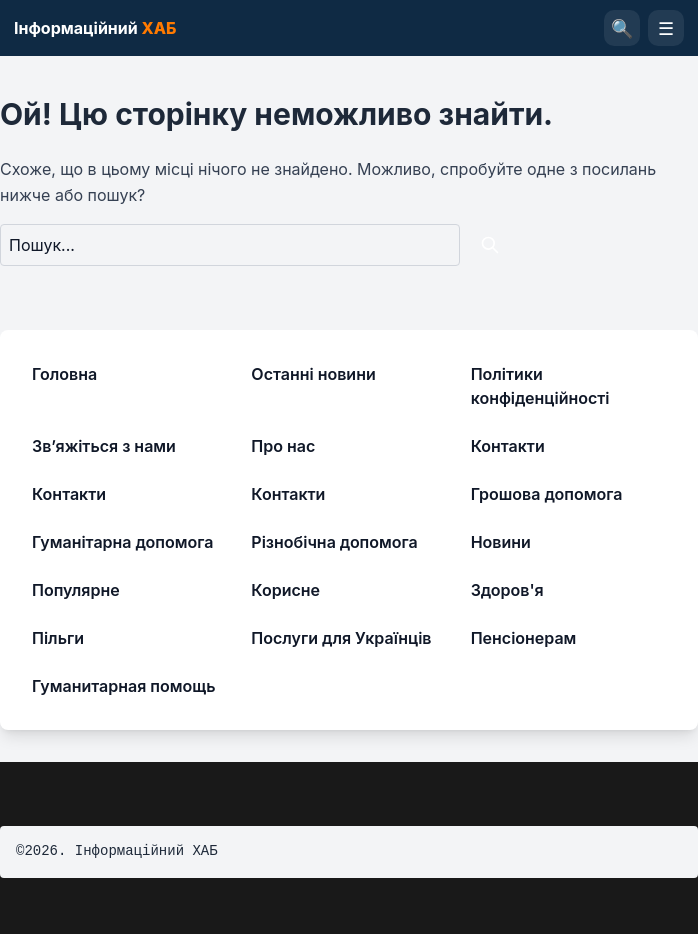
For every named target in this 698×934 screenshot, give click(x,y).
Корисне (285, 590)
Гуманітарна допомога (122, 542)
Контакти (508, 446)
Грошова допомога (547, 494)
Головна (64, 374)
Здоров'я (507, 590)
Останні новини (313, 374)
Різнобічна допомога (334, 542)
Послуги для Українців (341, 638)
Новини (501, 542)
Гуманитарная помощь (123, 686)
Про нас (283, 446)
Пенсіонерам (524, 638)
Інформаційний (95, 28)
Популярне (76, 590)
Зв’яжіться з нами (104, 446)
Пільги (58, 638)
